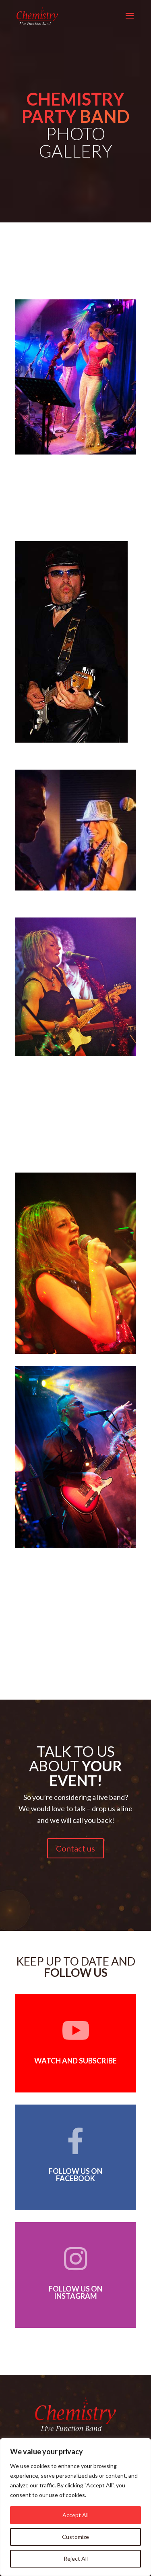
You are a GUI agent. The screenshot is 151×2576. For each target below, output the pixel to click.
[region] (75, 2507)
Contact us (75, 1848)
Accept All (75, 2515)
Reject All (76, 2558)
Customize (75, 2536)
